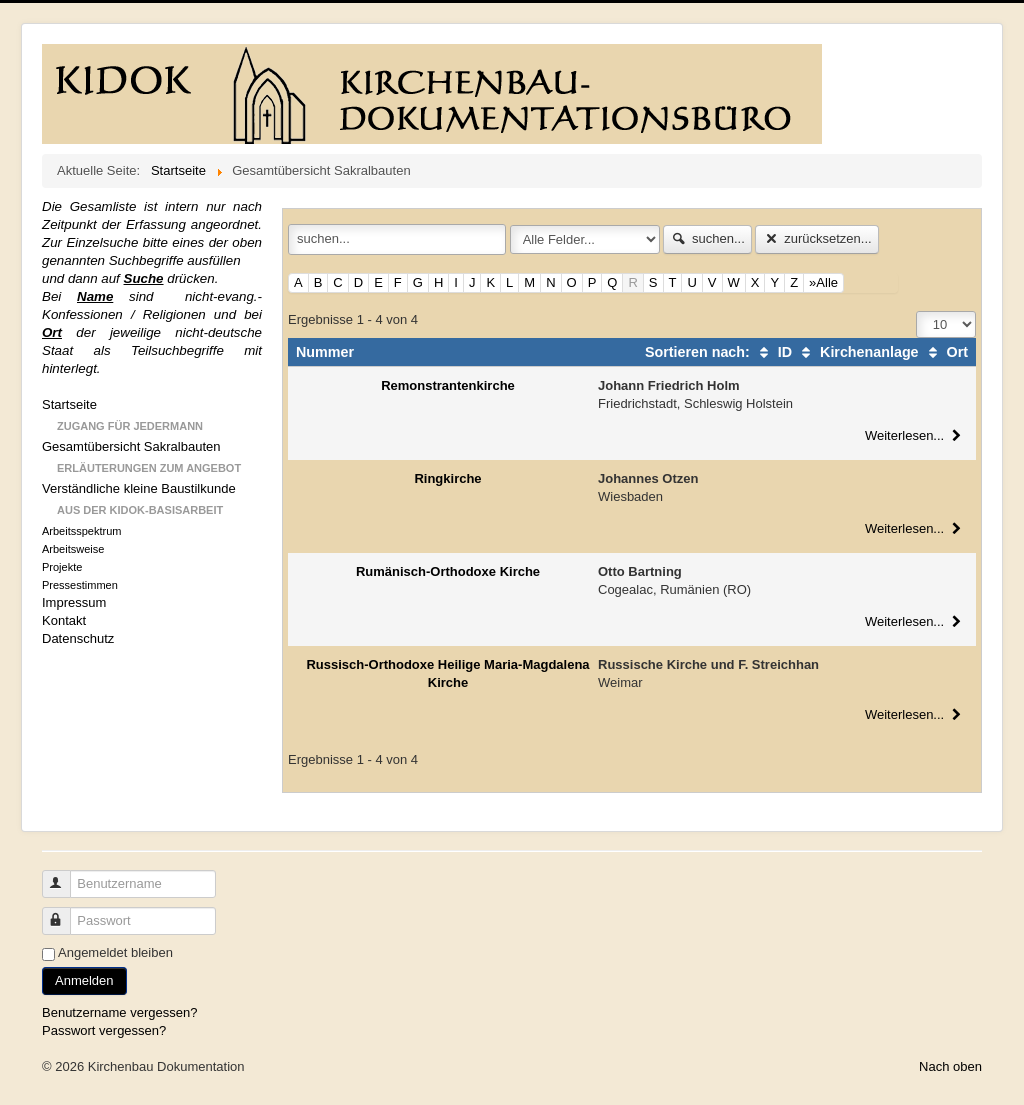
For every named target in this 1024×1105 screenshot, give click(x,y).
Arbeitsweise (73, 549)
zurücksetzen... (816, 238)
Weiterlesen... (915, 435)
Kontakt (64, 620)
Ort (945, 352)
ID (773, 352)
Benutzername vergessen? (119, 1012)
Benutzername (65, 875)
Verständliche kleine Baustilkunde (139, 488)
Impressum (74, 602)
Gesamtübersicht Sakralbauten (131, 446)
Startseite (69, 404)
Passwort (65, 912)
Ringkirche (447, 478)
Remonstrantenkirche (448, 385)
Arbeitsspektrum (81, 531)
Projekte (62, 567)
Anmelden (84, 980)
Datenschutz (78, 638)
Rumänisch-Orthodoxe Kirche (448, 571)
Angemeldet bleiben (115, 952)
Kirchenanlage (857, 352)
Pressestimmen (80, 585)
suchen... (707, 238)
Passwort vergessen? (104, 1030)
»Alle (823, 282)
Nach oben (950, 1066)
